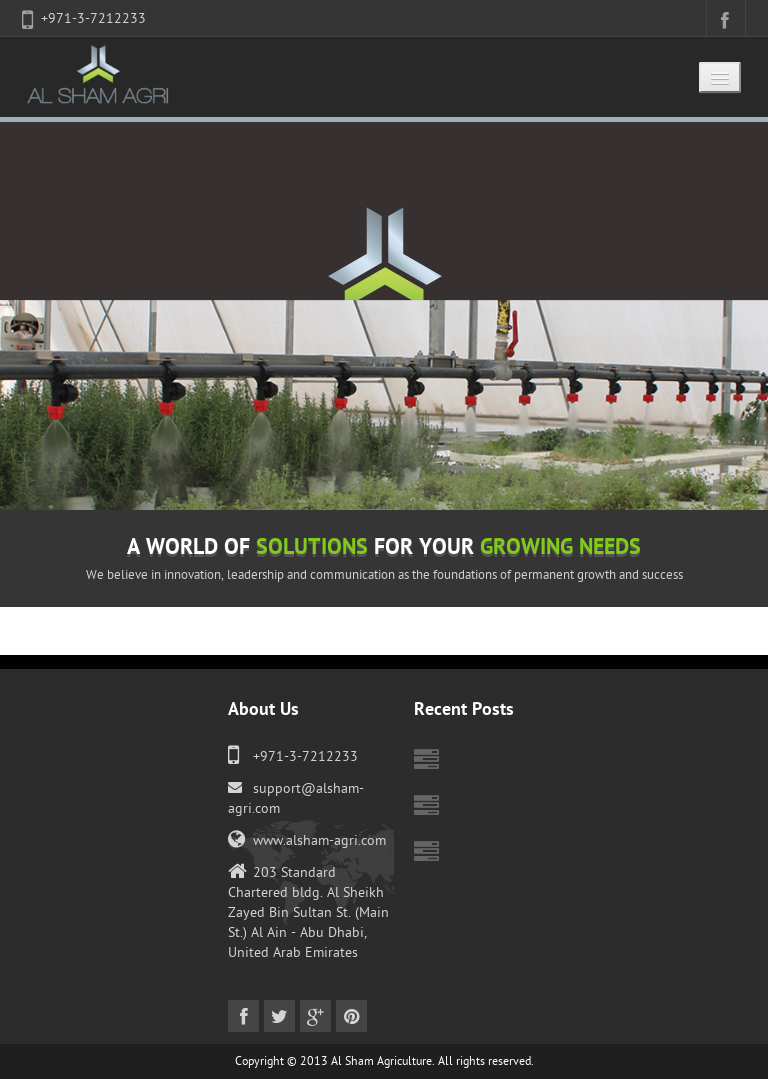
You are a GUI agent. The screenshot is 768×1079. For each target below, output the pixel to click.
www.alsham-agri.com (319, 840)
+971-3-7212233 (93, 18)
